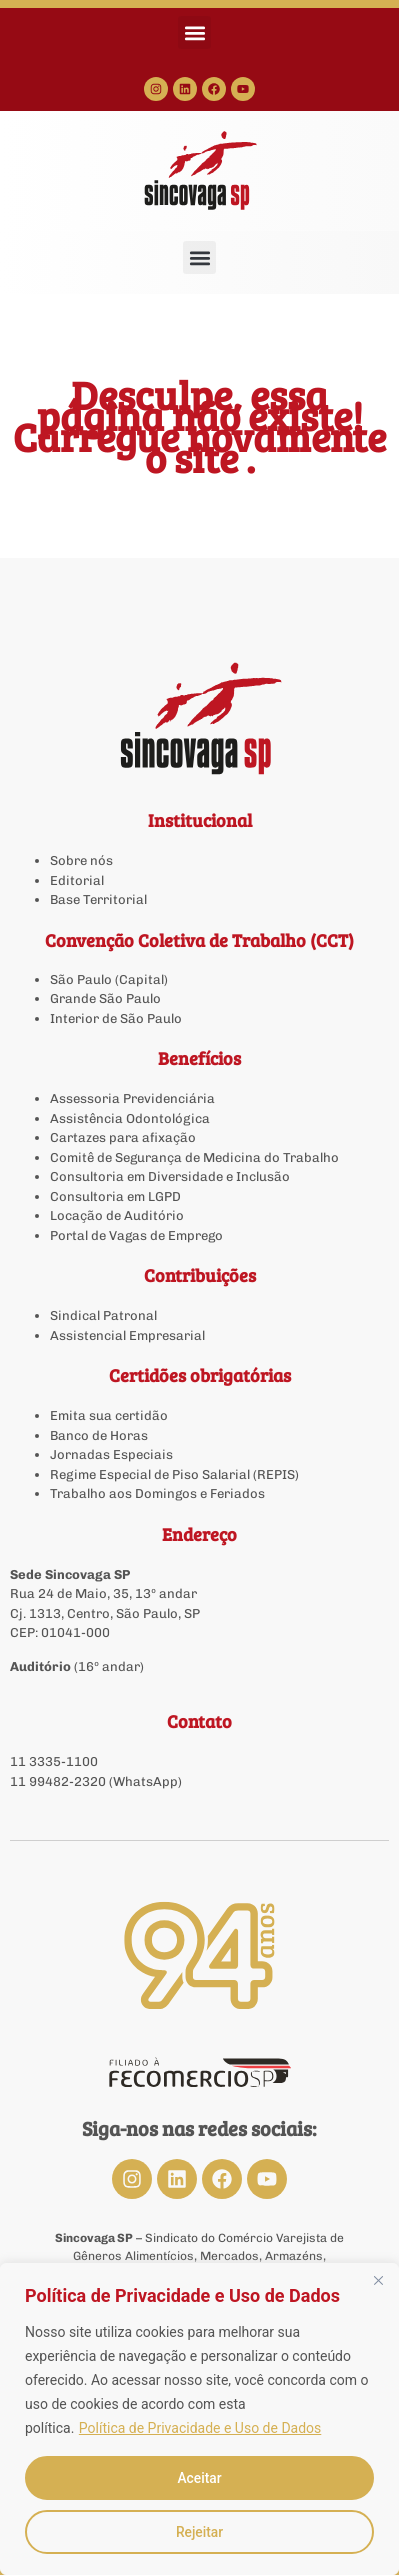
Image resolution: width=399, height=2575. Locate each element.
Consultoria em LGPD (115, 1196)
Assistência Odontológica (130, 1118)
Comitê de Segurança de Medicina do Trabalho (194, 1157)
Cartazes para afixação (123, 1137)
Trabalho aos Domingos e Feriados (159, 1493)
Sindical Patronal (103, 1315)
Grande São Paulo (105, 998)
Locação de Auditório (117, 1215)
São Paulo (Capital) (109, 979)
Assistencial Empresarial (127, 1335)
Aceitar (199, 2478)
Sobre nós (81, 860)
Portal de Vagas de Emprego (136, 1235)
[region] (199, 2419)
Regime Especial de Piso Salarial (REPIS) (174, 1474)
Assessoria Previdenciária (132, 1098)
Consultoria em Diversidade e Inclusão (170, 1176)
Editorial (77, 880)
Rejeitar (199, 2532)
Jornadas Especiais (111, 1454)
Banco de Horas (99, 1435)
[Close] (378, 2280)
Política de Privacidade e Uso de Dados (200, 2428)
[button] (194, 32)
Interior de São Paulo (116, 1018)
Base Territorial (98, 899)
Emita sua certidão (109, 1415)
